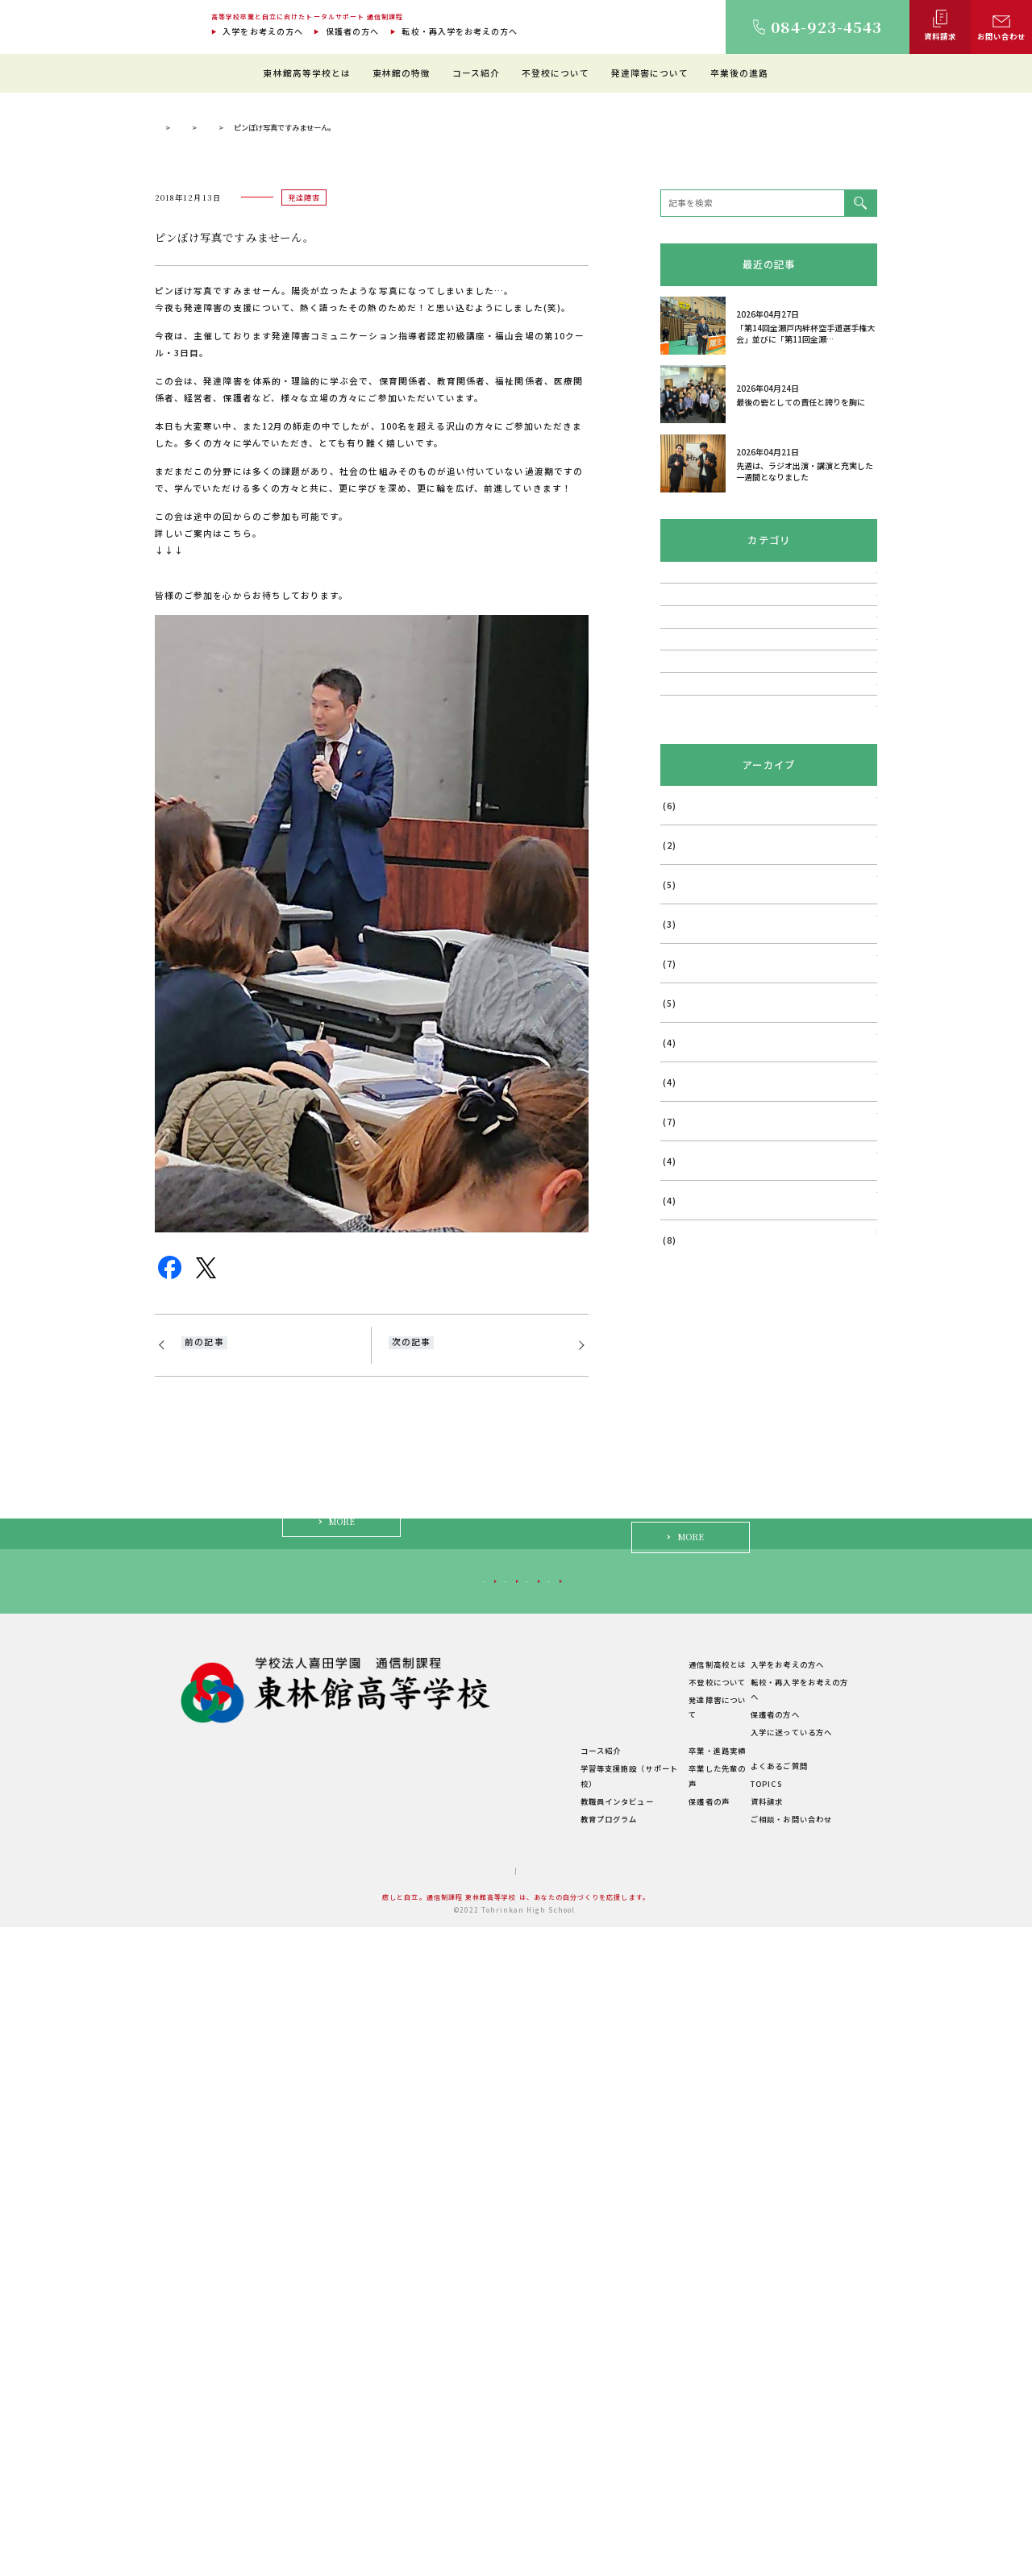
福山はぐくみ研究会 (700, 1046)
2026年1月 (683, 1348)
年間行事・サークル (419, 2416)
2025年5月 (683, 1664)
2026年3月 (683, 1269)
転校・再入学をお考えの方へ (460, 31)
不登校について (555, 73)
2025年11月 (686, 1427)
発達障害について (650, 73)
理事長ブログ (313, 440)
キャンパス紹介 (410, 2381)
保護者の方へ (352, 31)
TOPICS (761, 2432)
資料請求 (762, 2450)
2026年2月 (683, 1309)
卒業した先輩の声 (679, 2432)
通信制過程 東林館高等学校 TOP (210, 440)
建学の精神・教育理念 (423, 2363)
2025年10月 (686, 1466)
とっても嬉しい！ (219, 1675)
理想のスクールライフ (539, 2363)
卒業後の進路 (739, 73)
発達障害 (375, 440)
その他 (673, 1123)
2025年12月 (686, 1387)
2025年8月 (683, 1545)
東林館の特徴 (401, 73)
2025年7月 (683, 1585)
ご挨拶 (394, 2345)
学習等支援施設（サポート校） (556, 2432)
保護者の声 (667, 2450)
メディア (677, 1084)
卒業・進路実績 (675, 2414)
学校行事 (678, 1008)
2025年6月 (683, 1624)
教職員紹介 (402, 2398)
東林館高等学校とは (307, 73)
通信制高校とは (675, 2327)
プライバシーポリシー (551, 2519)
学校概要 (398, 2452)
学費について (406, 2434)
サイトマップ (464, 2519)
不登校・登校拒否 (696, 893)
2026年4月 (683, 1230)
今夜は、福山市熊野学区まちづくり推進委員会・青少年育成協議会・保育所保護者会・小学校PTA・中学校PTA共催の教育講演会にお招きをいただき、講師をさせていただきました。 (471, 1709)
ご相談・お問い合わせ (786, 2468)
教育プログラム (527, 2468)
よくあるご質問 (774, 2414)
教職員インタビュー (535, 2450)
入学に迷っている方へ (738, 2231)
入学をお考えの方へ (263, 31)
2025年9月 (683, 1506)
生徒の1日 (517, 2381)
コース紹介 (476, 73)
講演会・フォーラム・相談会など (727, 969)
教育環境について (531, 2345)
